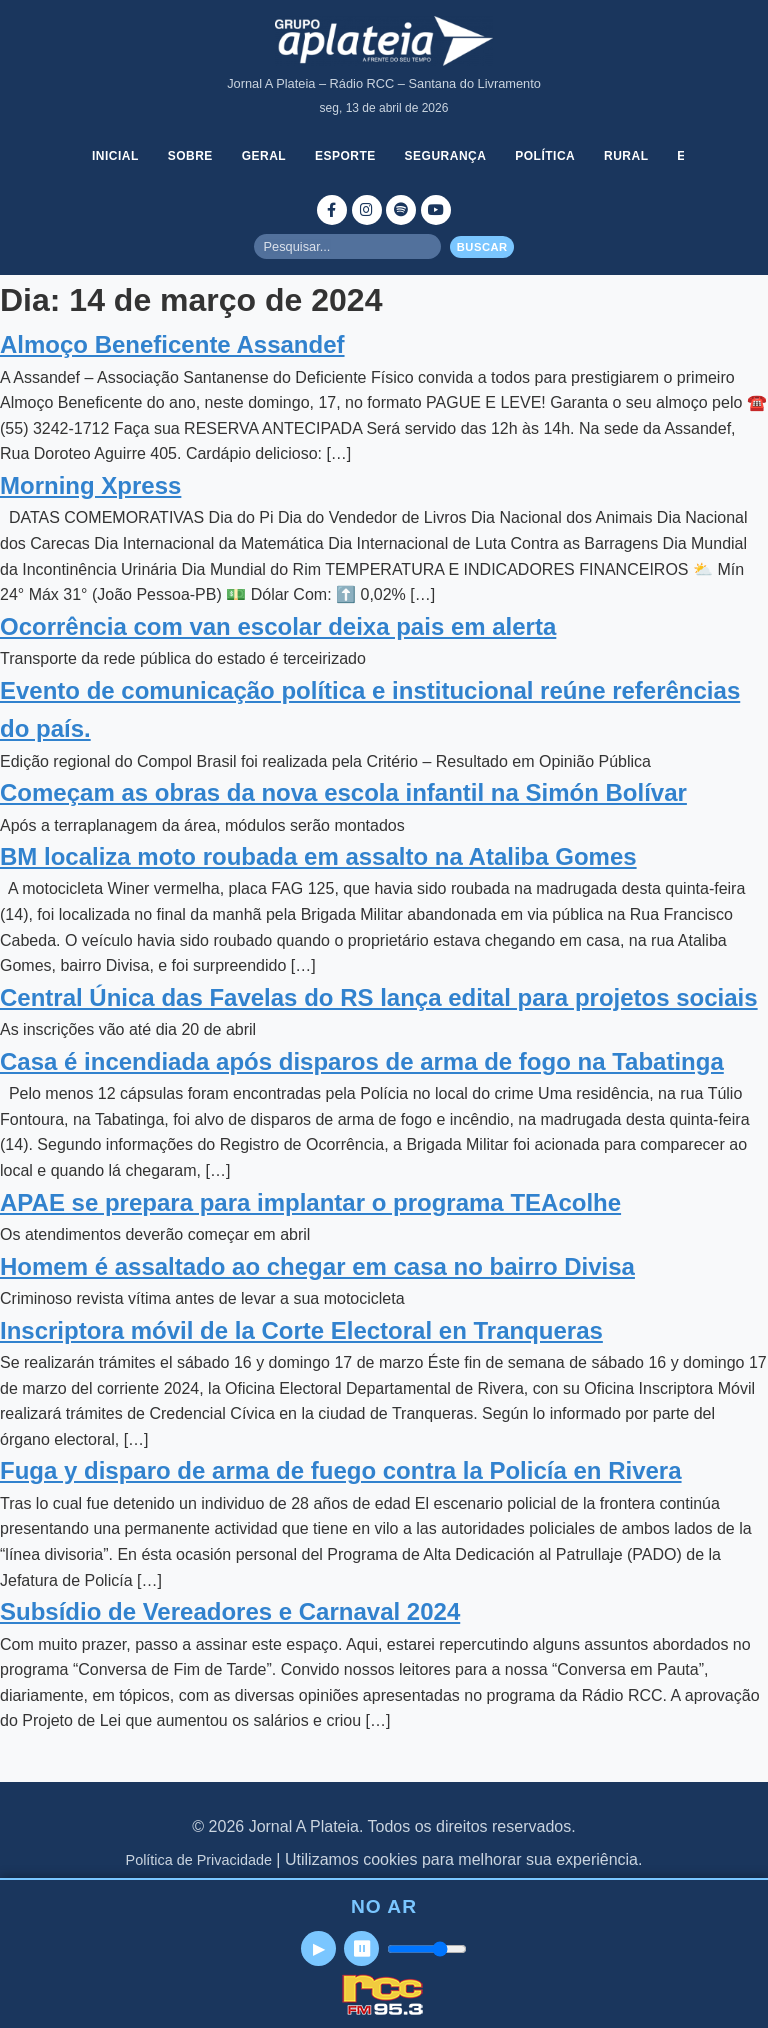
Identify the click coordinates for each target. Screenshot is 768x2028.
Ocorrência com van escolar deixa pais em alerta (278, 626)
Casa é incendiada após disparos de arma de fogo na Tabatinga (362, 1061)
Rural (626, 156)
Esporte (345, 156)
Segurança (446, 156)
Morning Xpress (90, 485)
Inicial (115, 156)
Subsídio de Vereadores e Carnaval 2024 (230, 1611)
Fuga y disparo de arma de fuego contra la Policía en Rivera (341, 1470)
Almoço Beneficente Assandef (172, 344)
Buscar (482, 247)
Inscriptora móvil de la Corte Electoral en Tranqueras (301, 1330)
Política (545, 156)
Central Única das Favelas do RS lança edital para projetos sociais (379, 997)
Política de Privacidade (199, 1860)
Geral (264, 156)
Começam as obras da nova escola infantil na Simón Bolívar (343, 792)
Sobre (190, 156)
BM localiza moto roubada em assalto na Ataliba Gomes (318, 856)
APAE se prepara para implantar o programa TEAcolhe (310, 1202)
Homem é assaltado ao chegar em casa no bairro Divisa (317, 1266)
